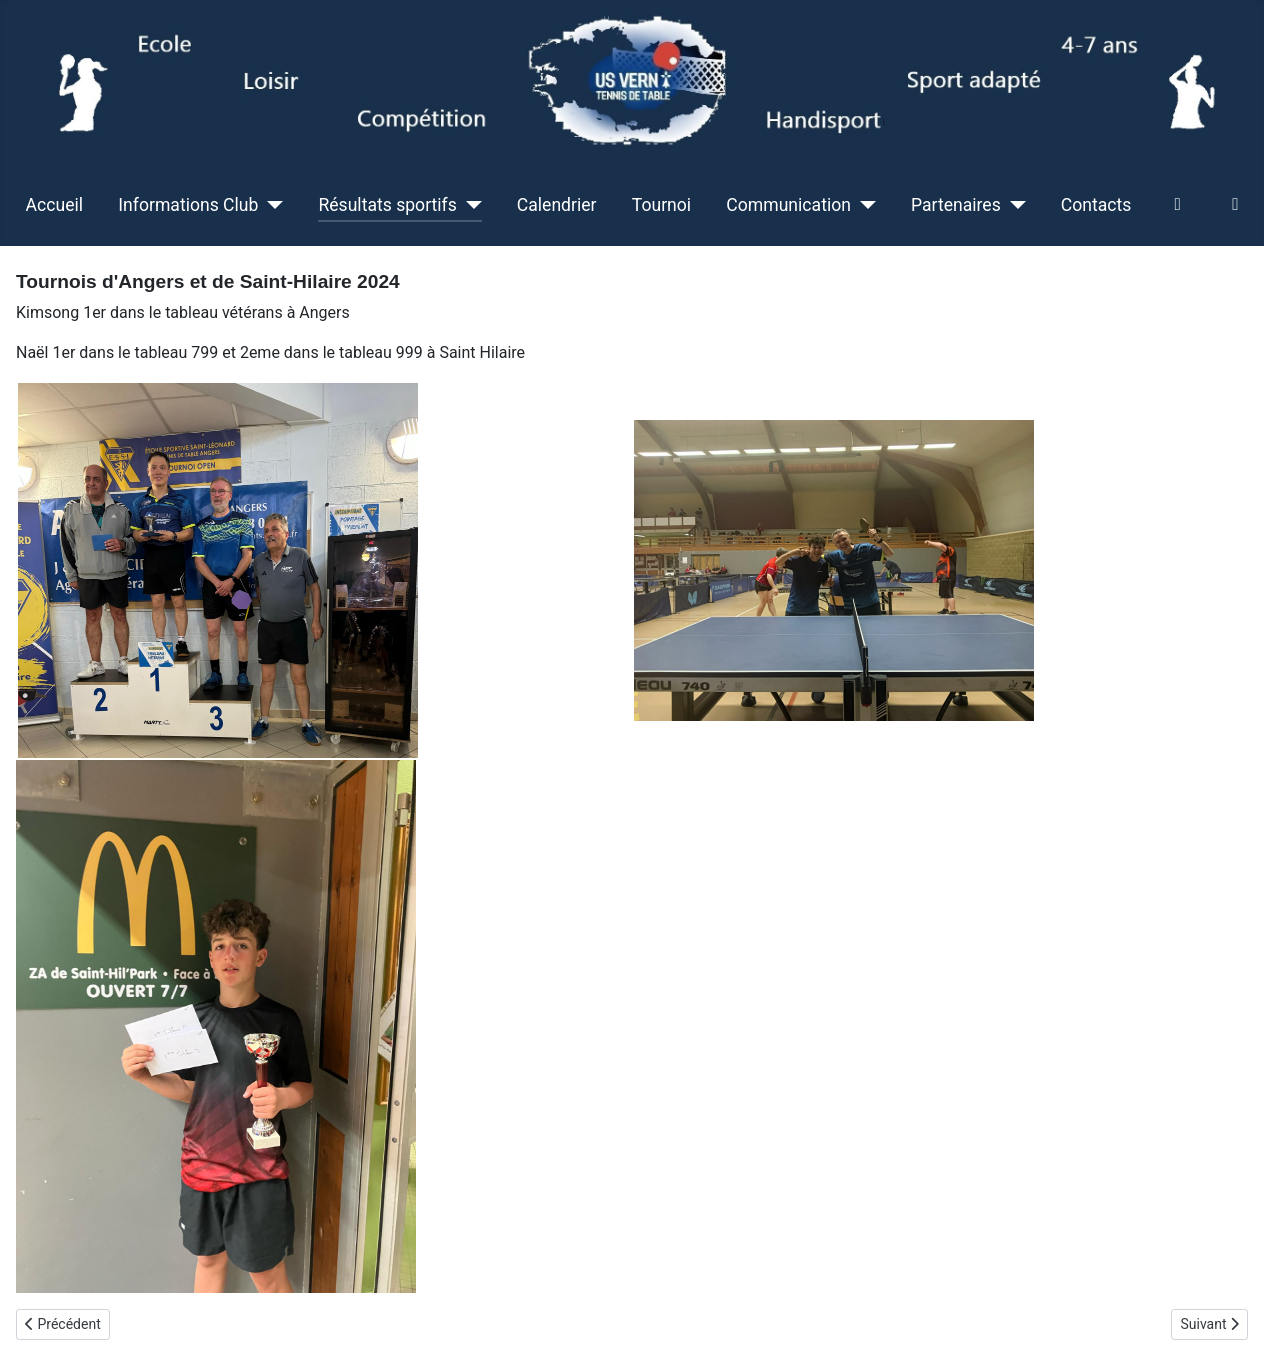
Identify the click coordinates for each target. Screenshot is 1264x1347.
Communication (788, 205)
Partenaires (956, 205)
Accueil (54, 205)
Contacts (1096, 205)
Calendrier (557, 205)
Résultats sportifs (387, 205)
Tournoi (661, 205)
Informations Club (188, 205)
